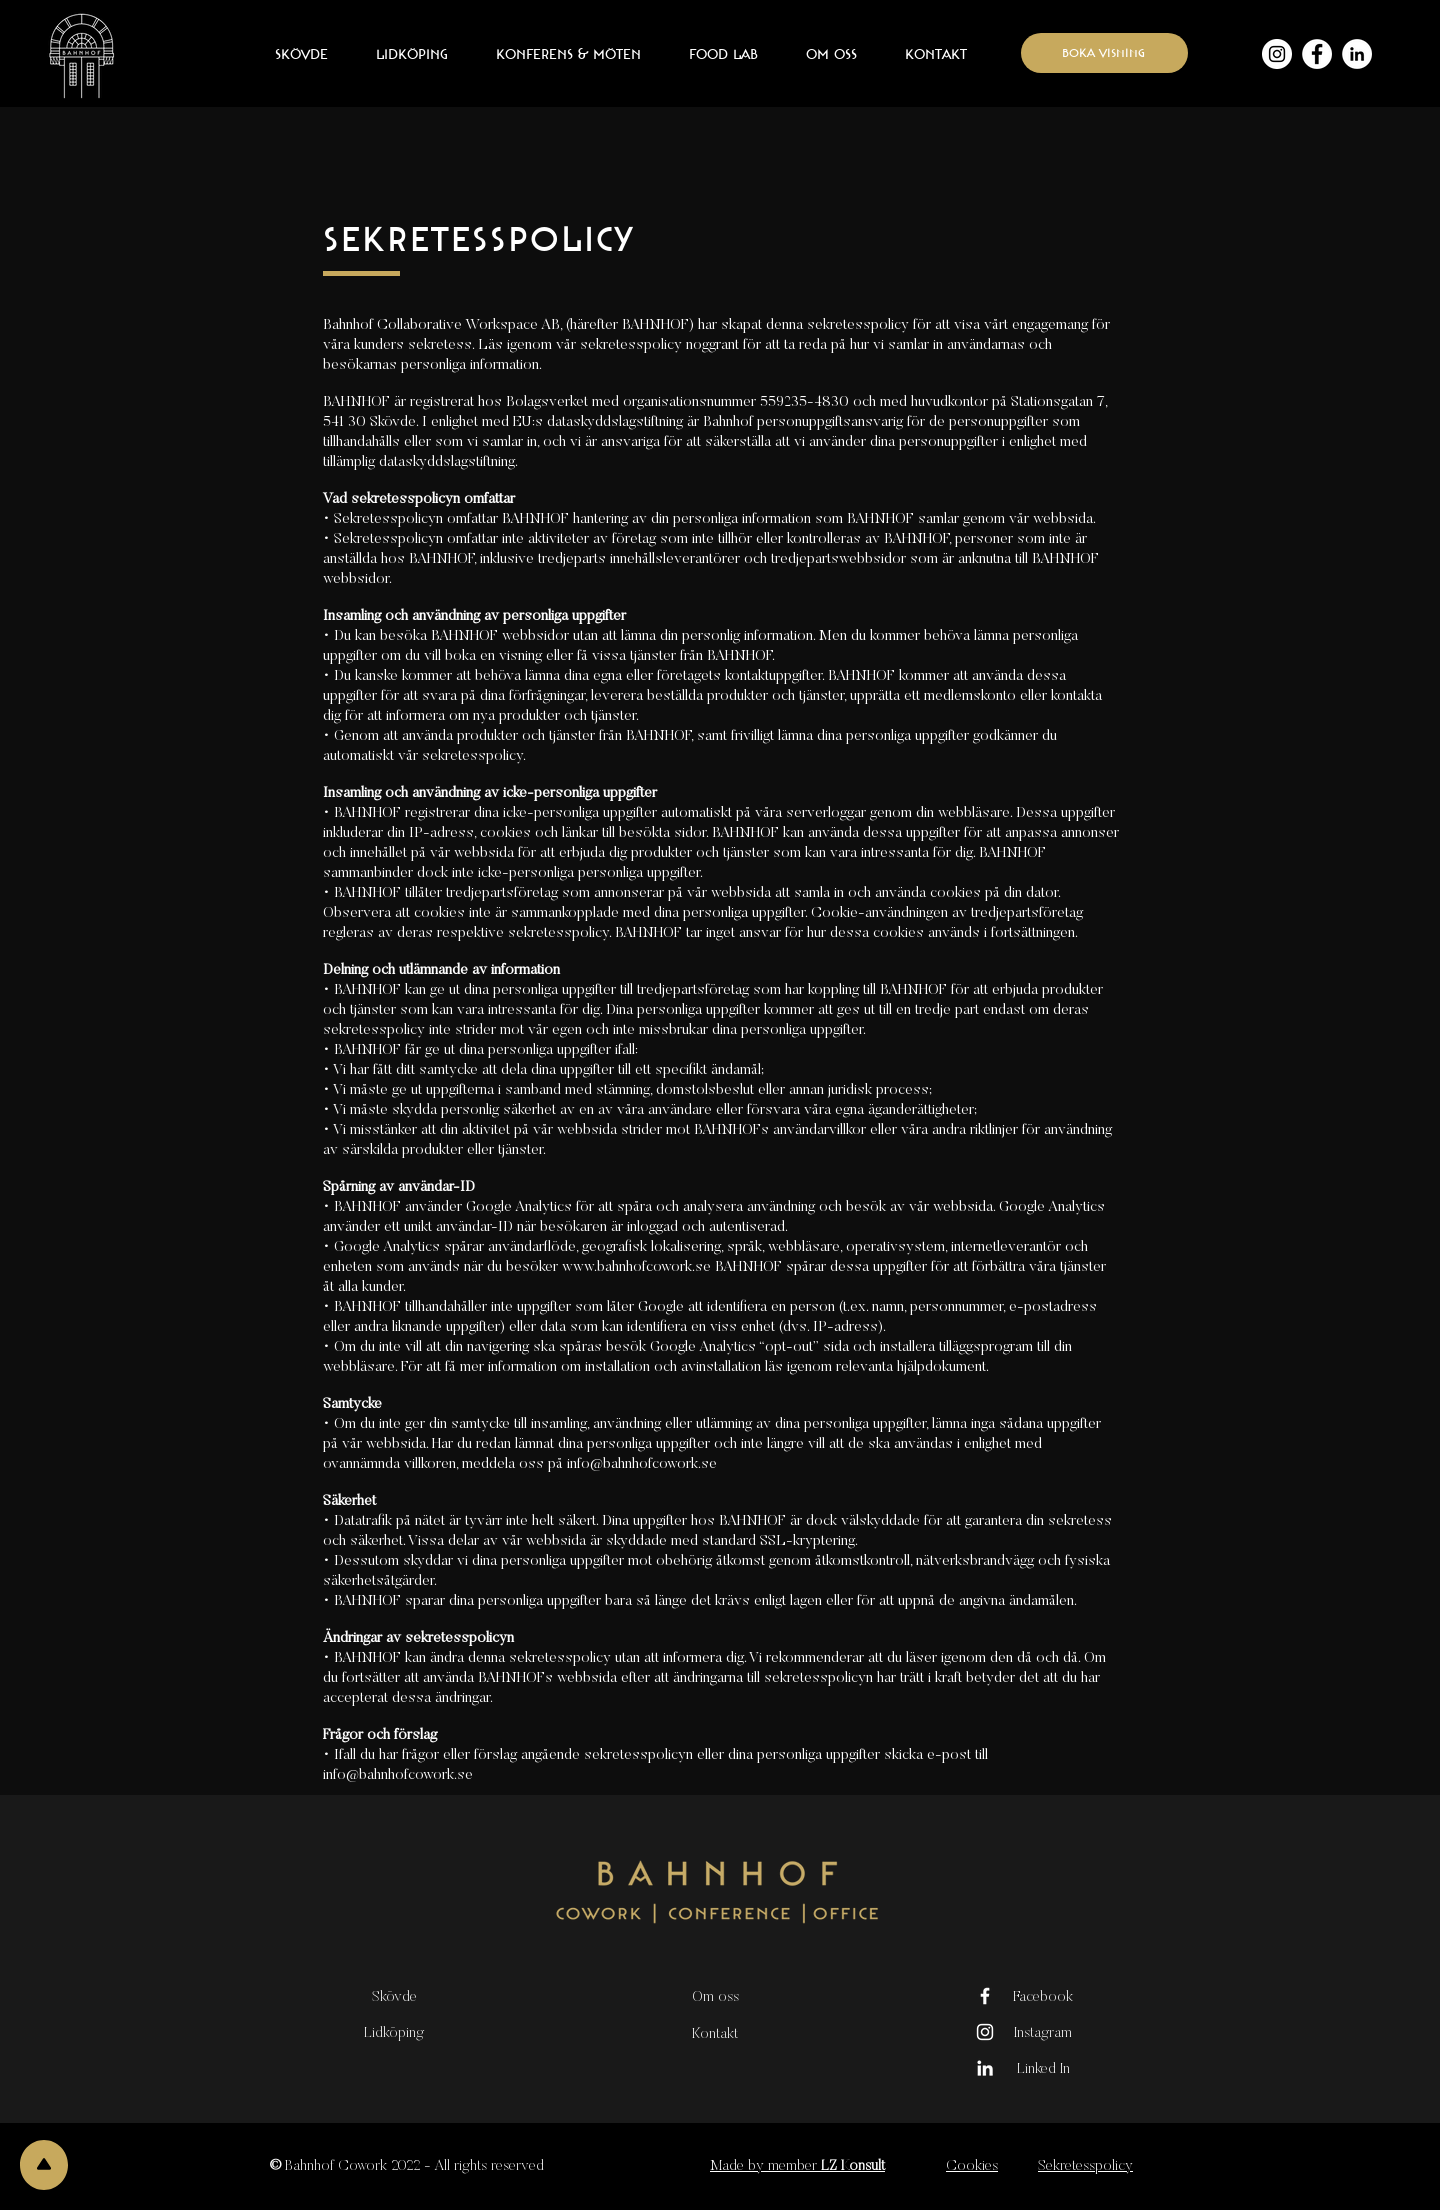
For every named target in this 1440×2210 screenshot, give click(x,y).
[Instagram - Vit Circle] (1277, 54)
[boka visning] (1104, 53)
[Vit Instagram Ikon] (985, 2032)
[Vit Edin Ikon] (985, 2068)
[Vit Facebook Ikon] (985, 1996)
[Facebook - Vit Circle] (1317, 54)
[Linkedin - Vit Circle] (1357, 54)
